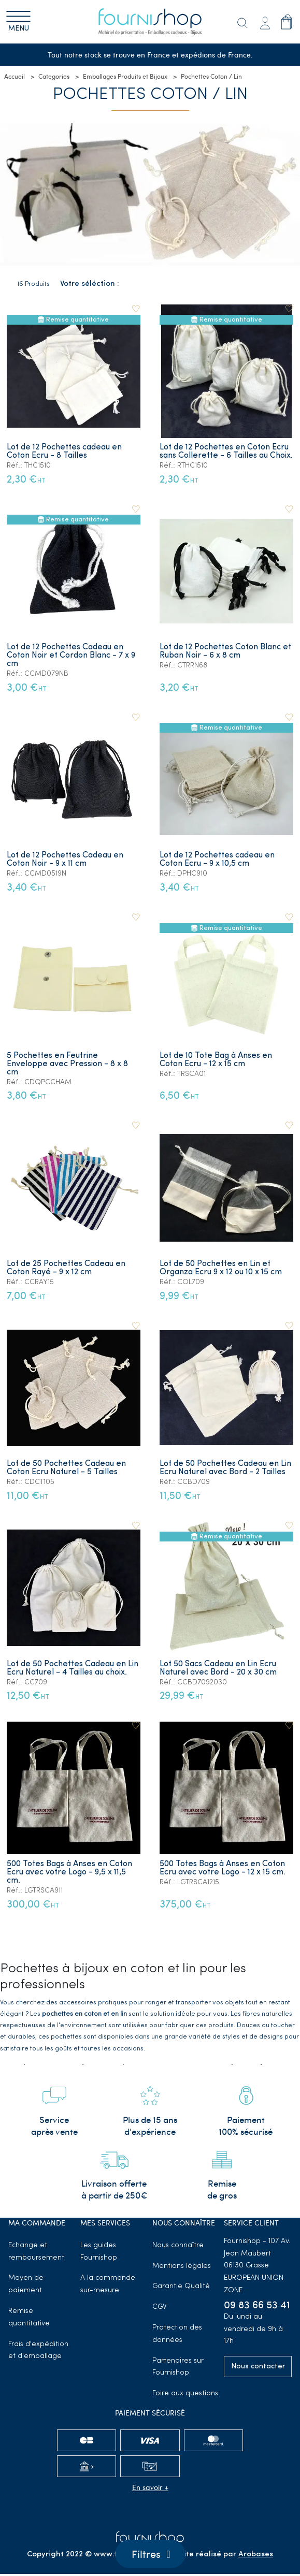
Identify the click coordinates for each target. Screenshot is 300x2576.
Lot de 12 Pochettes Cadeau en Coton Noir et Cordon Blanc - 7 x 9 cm (71, 656)
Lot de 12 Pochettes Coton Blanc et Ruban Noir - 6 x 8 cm (226, 652)
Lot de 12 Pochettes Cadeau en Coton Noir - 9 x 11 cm (65, 860)
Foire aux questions (185, 2396)
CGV (159, 2309)
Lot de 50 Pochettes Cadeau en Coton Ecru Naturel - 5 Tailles (66, 1468)
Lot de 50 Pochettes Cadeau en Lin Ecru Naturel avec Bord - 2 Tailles (226, 1468)
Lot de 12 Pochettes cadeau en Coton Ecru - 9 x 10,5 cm (217, 860)
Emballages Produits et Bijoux (125, 76)
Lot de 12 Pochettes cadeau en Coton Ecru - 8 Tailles (64, 451)
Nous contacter (258, 2369)
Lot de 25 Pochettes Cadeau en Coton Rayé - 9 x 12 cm (66, 1268)
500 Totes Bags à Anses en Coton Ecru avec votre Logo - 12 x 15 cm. (223, 1868)
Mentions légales (181, 2268)
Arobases (255, 2556)
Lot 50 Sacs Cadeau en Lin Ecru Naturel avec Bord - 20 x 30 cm (218, 1668)
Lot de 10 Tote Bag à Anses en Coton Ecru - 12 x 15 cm (216, 1060)
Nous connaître (178, 2247)
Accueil (14, 76)
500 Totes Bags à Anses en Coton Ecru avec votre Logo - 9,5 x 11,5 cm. (69, 1872)
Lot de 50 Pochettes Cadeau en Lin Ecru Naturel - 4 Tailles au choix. (72, 1668)
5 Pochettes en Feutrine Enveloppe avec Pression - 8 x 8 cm (67, 1064)
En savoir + (150, 2489)
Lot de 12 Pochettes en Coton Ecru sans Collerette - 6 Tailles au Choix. (226, 451)
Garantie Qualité (181, 2289)
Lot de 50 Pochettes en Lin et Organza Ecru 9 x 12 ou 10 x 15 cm (221, 1268)
